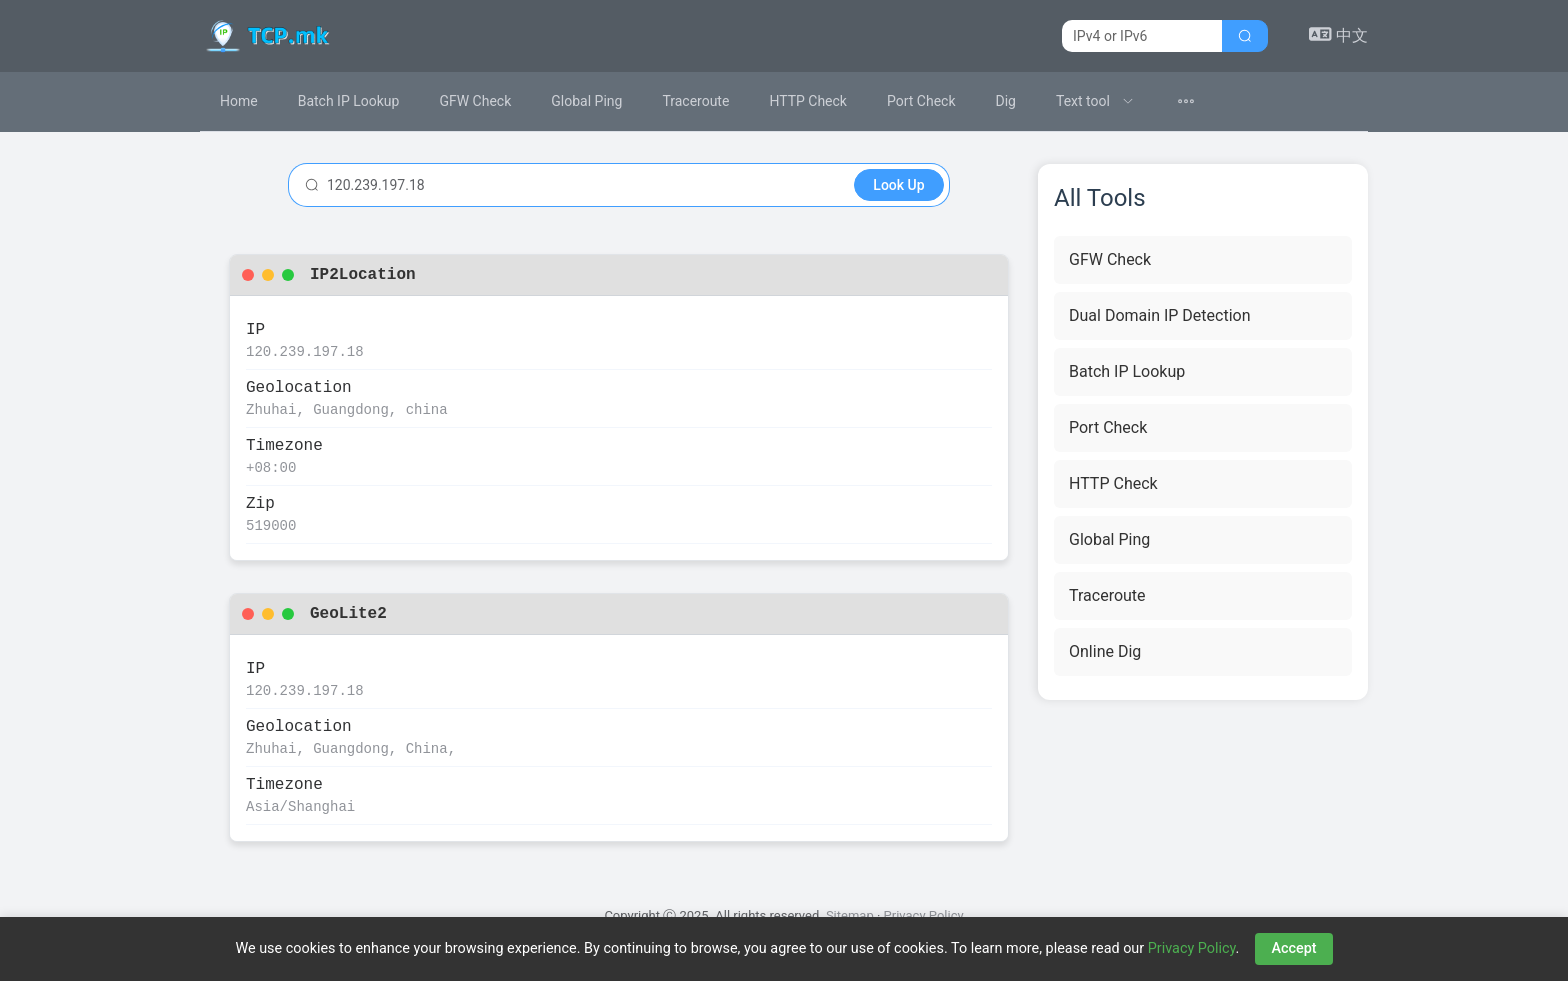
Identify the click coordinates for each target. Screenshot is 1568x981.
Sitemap (850, 915)
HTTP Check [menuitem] (808, 101)
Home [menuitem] (239, 101)
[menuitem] (1095, 101)
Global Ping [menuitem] (586, 101)
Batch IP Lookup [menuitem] (349, 101)
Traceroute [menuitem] (695, 101)
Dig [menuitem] (1006, 101)
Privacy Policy (924, 915)
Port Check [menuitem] (921, 101)
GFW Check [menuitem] (475, 101)
